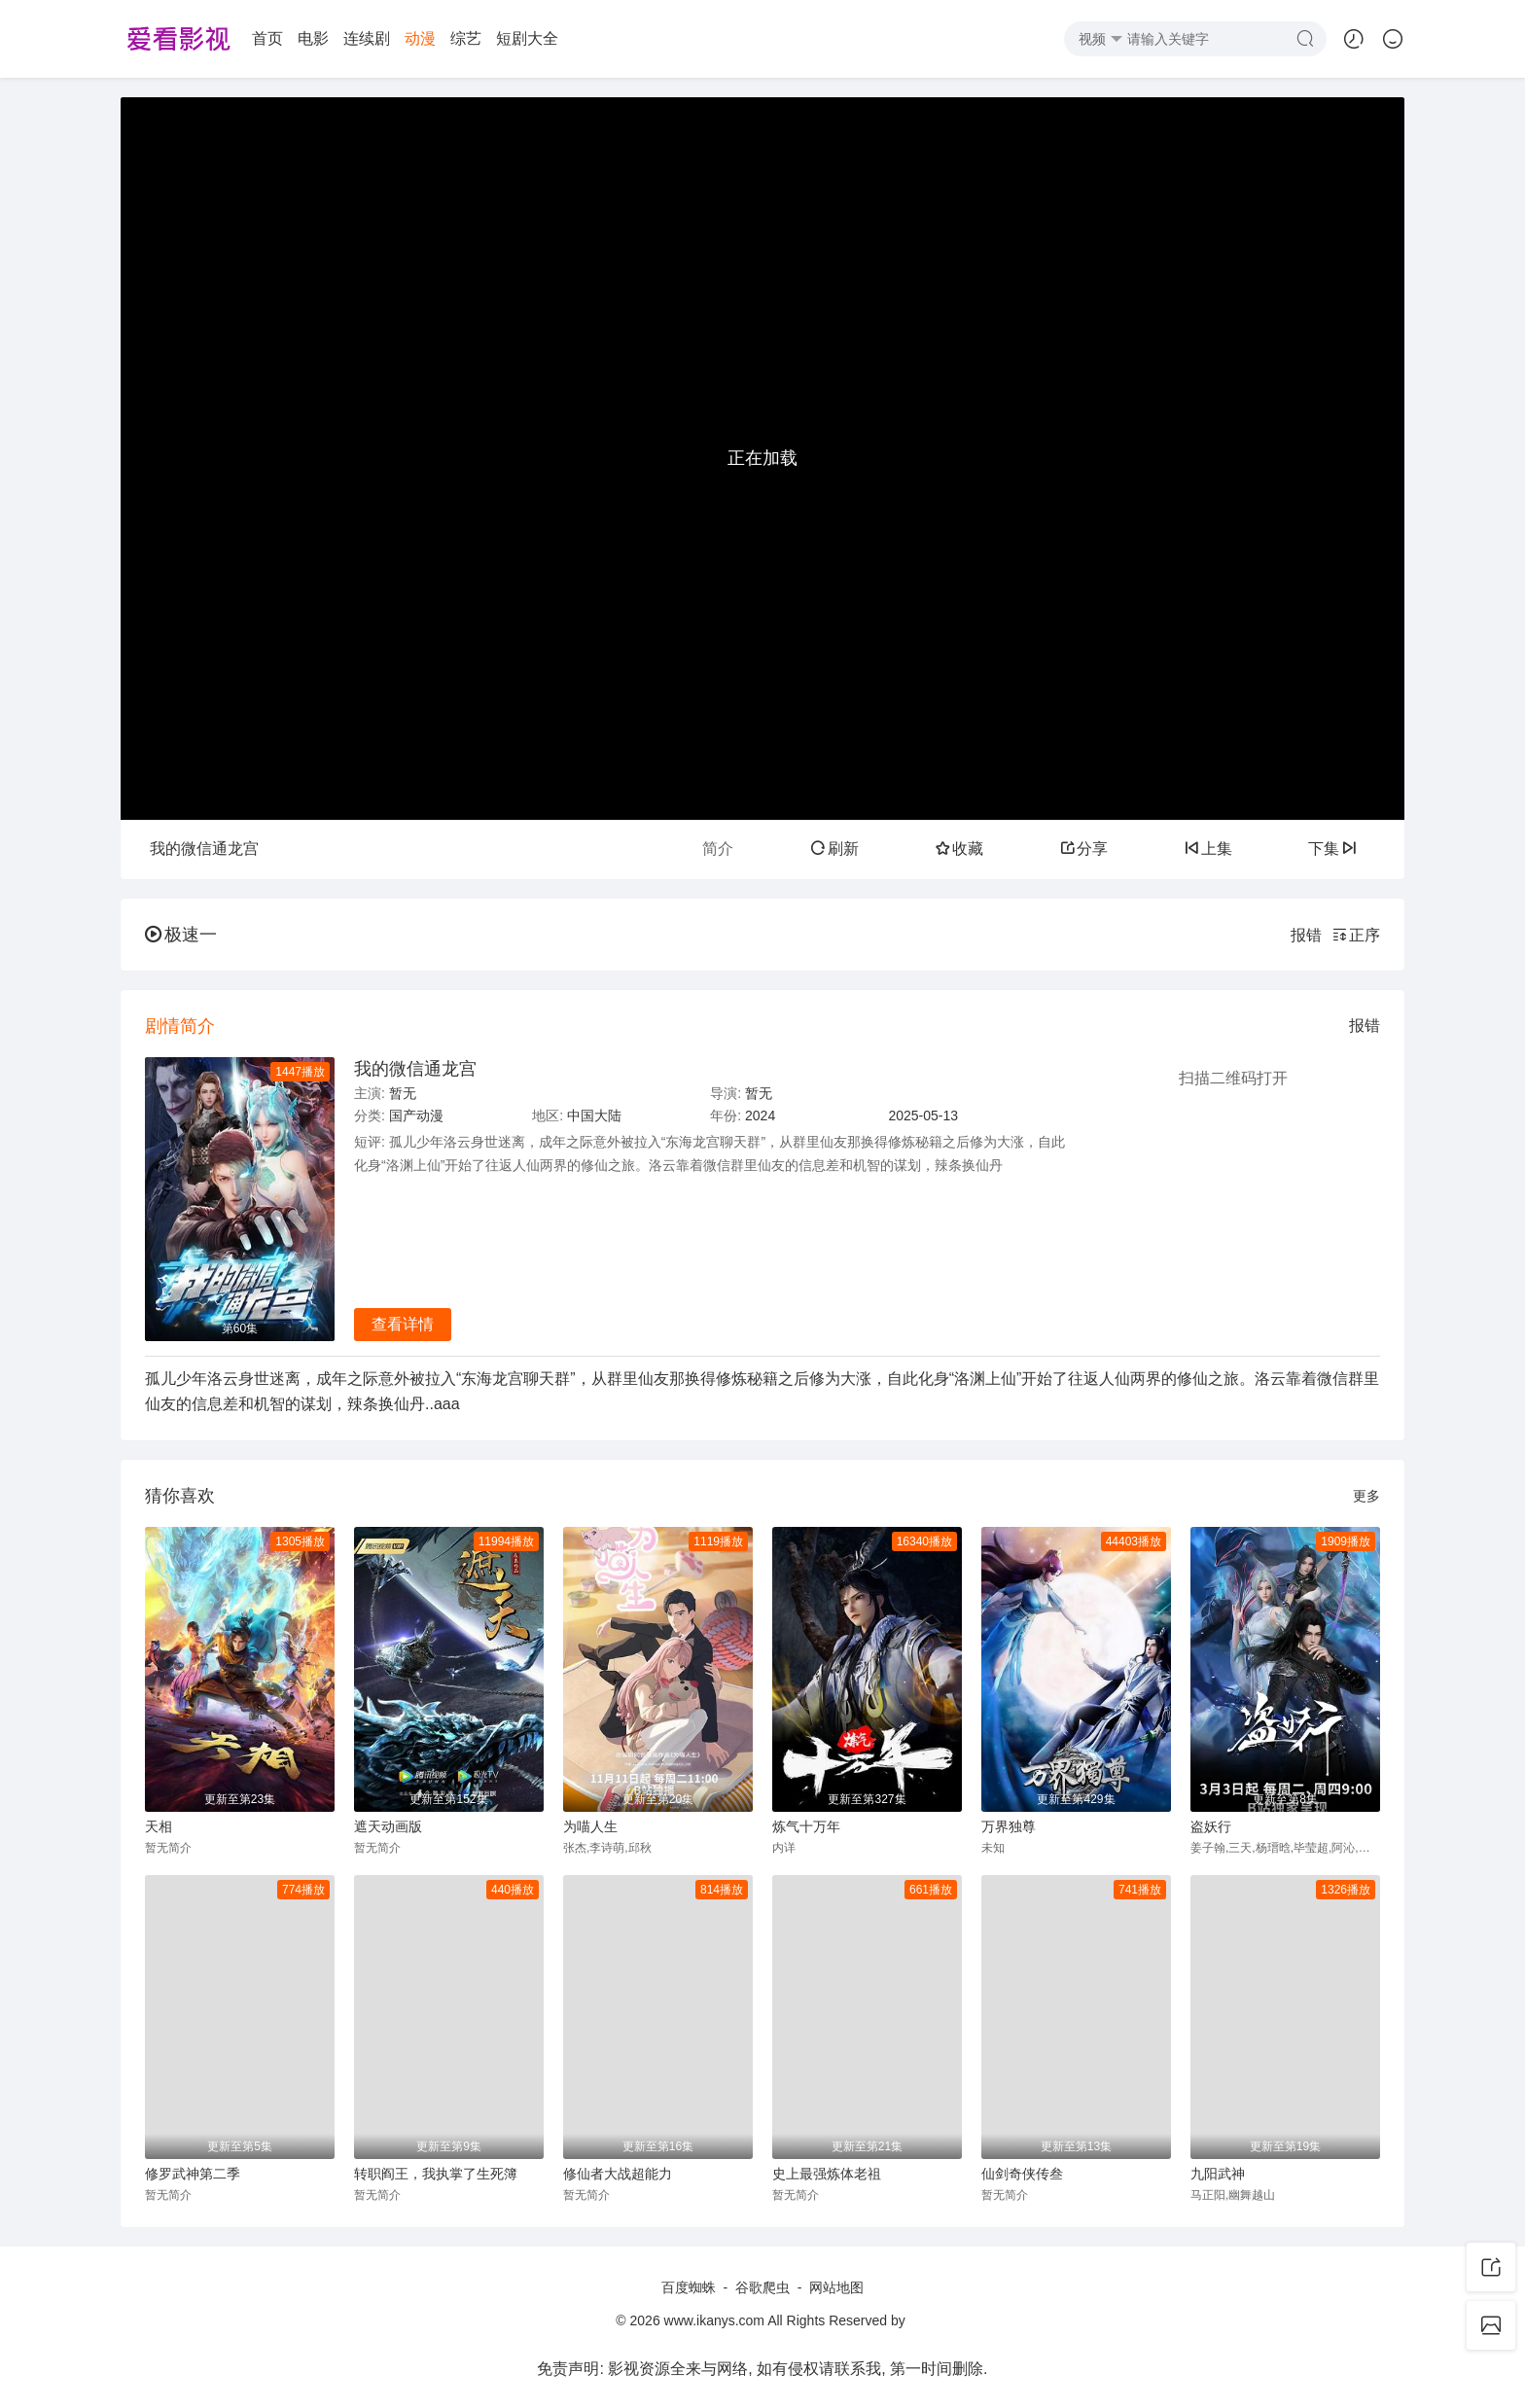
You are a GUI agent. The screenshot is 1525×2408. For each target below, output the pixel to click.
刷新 (834, 848)
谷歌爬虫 (762, 2287)
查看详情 (403, 1324)
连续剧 (366, 38)
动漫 (420, 38)
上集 (1208, 848)
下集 (1332, 848)
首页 (267, 38)
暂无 (402, 1093)
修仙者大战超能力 (617, 2173)
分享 (1083, 848)
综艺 (465, 38)
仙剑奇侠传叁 (1022, 2173)
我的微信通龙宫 (415, 1069)
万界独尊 (1008, 1826)
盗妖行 (1210, 1826)
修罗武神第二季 (192, 2173)
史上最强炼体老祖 (826, 2173)
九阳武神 (1217, 2173)
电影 (313, 38)
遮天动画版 (388, 1826)
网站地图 (836, 2287)
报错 (1306, 935)
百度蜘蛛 (688, 2287)
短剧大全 (527, 38)
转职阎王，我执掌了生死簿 (435, 2173)
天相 (158, 1826)
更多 (1366, 1496)
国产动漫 (416, 1115)
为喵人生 (590, 1826)
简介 (717, 848)
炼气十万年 (806, 1826)
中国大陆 (594, 1115)
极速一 (181, 934)
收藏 (959, 848)
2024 (760, 1115)
